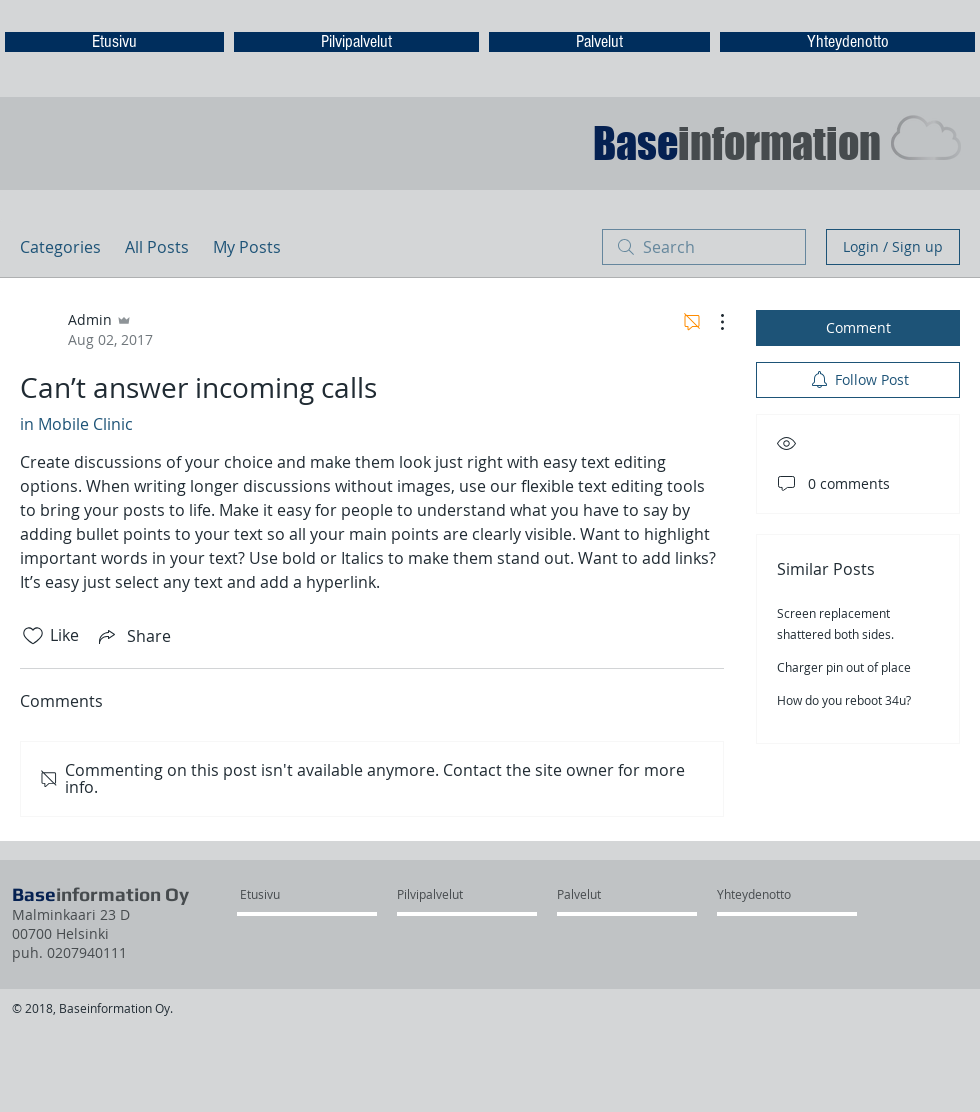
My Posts (247, 247)
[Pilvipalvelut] (450, 895)
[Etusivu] (293, 895)
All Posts (157, 247)
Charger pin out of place (844, 667)
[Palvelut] (610, 895)
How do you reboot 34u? (844, 700)
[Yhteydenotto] (770, 895)
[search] (704, 247)
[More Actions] (712, 322)
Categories (60, 247)
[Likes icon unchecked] (33, 636)
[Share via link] (133, 636)
